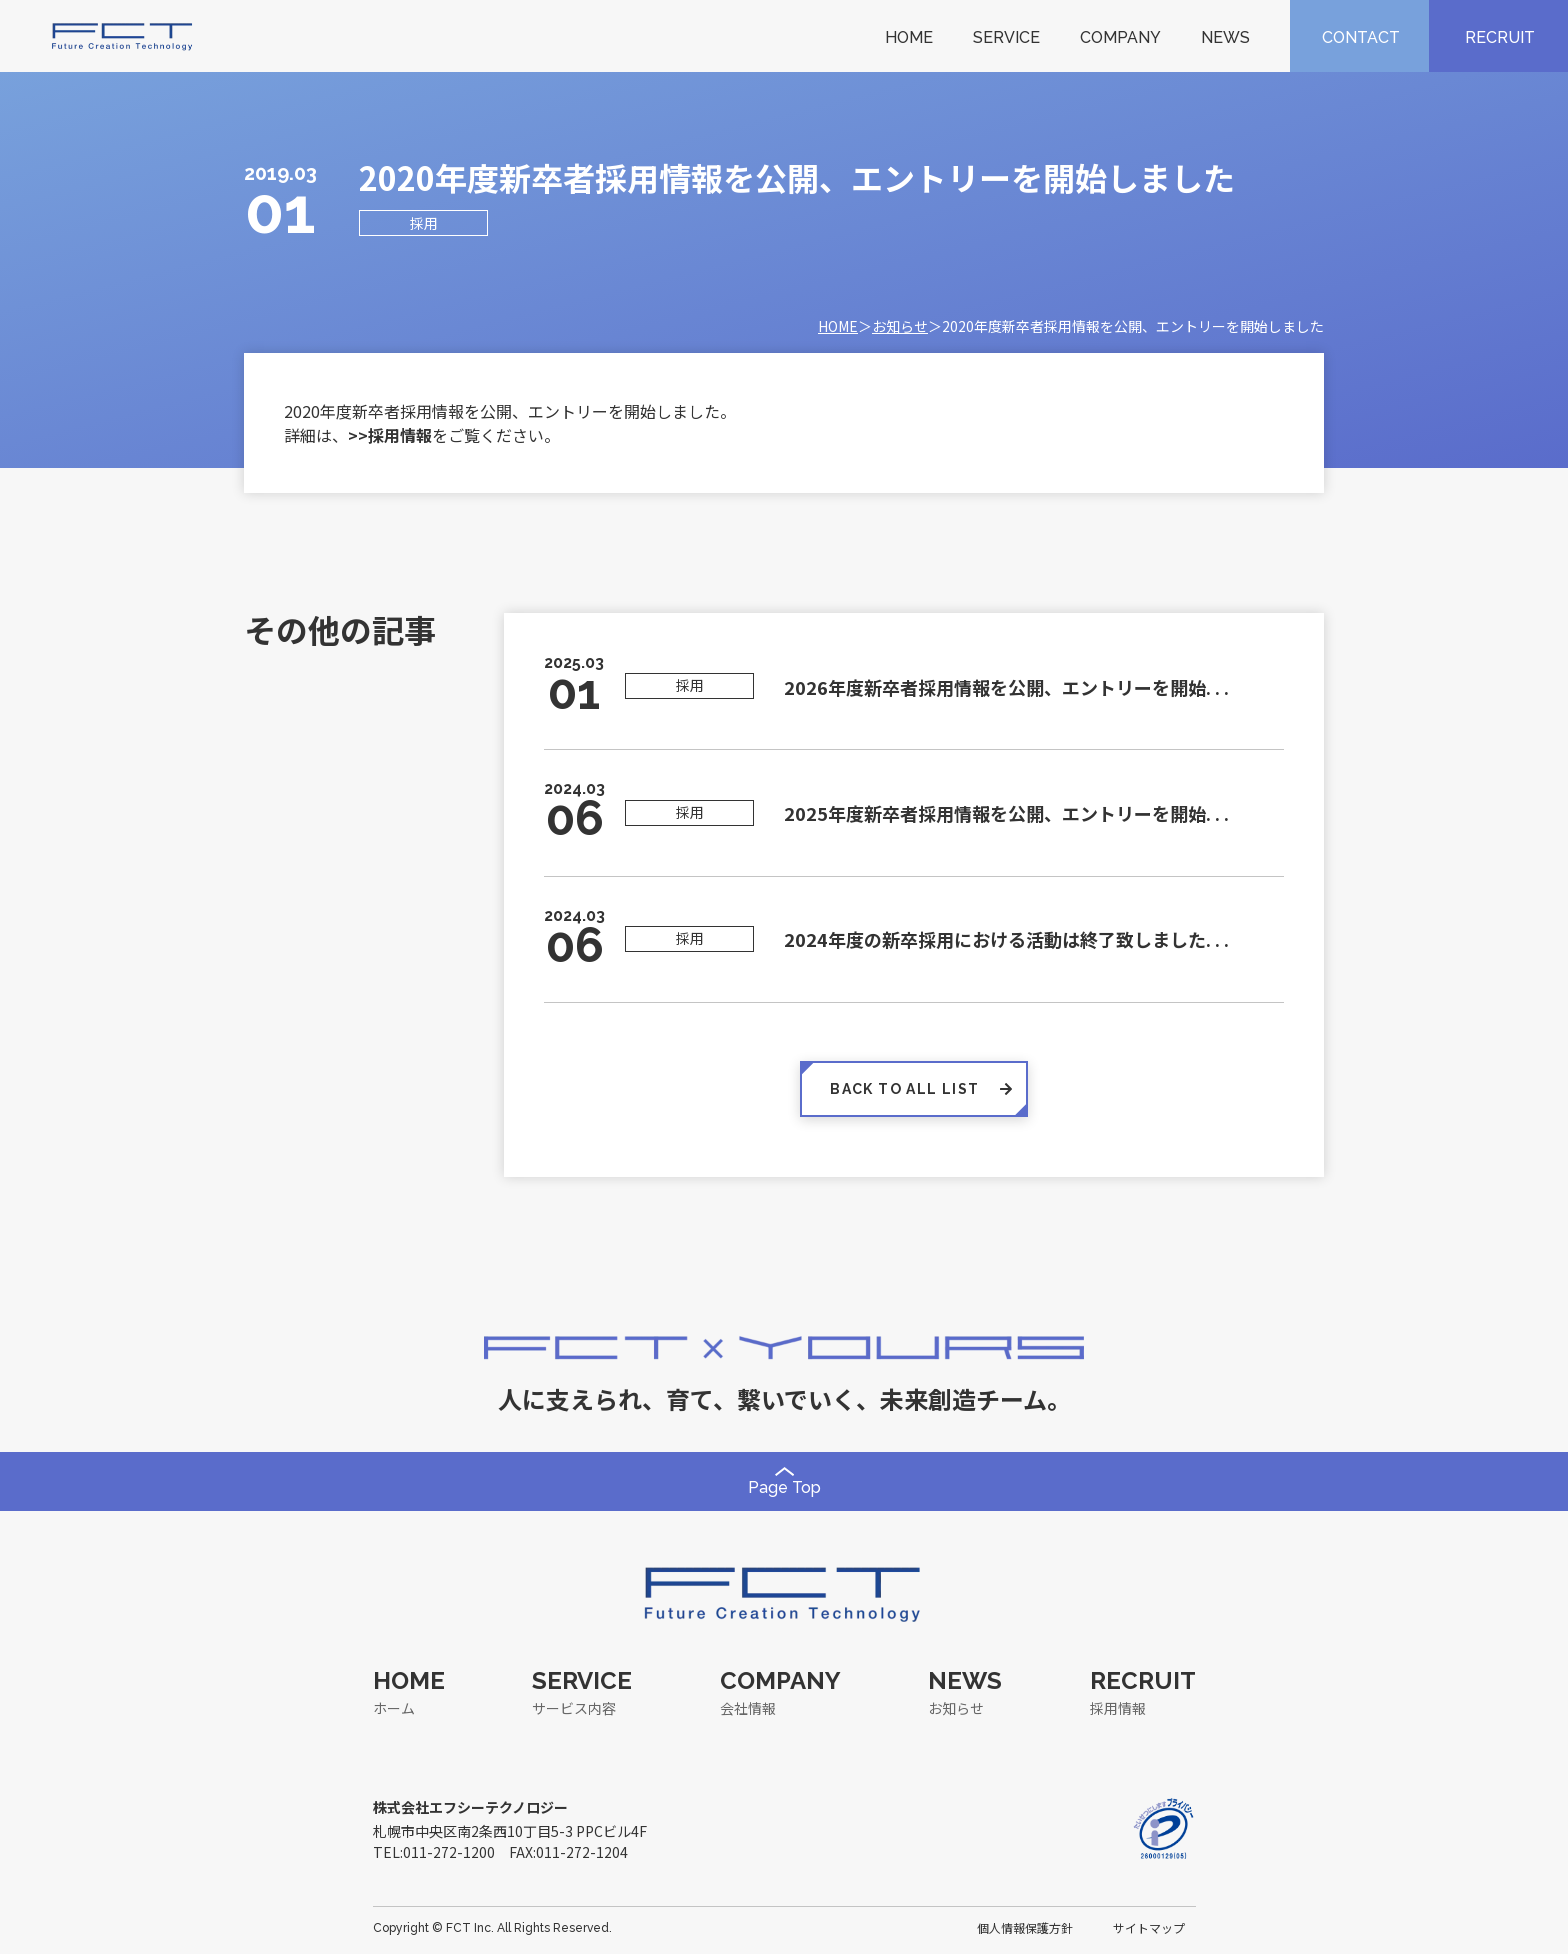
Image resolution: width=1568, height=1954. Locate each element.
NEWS (1225, 37)
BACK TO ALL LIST (914, 1089)
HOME (909, 37)
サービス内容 (574, 1708)
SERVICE (1006, 37)
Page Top (784, 1482)
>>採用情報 (390, 435)
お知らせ (900, 326)
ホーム (394, 1708)
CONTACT (1361, 37)
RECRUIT (1500, 37)
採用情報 (1118, 1708)
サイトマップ (1149, 1927)
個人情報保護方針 (1025, 1927)
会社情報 (748, 1708)
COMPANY (1120, 37)
